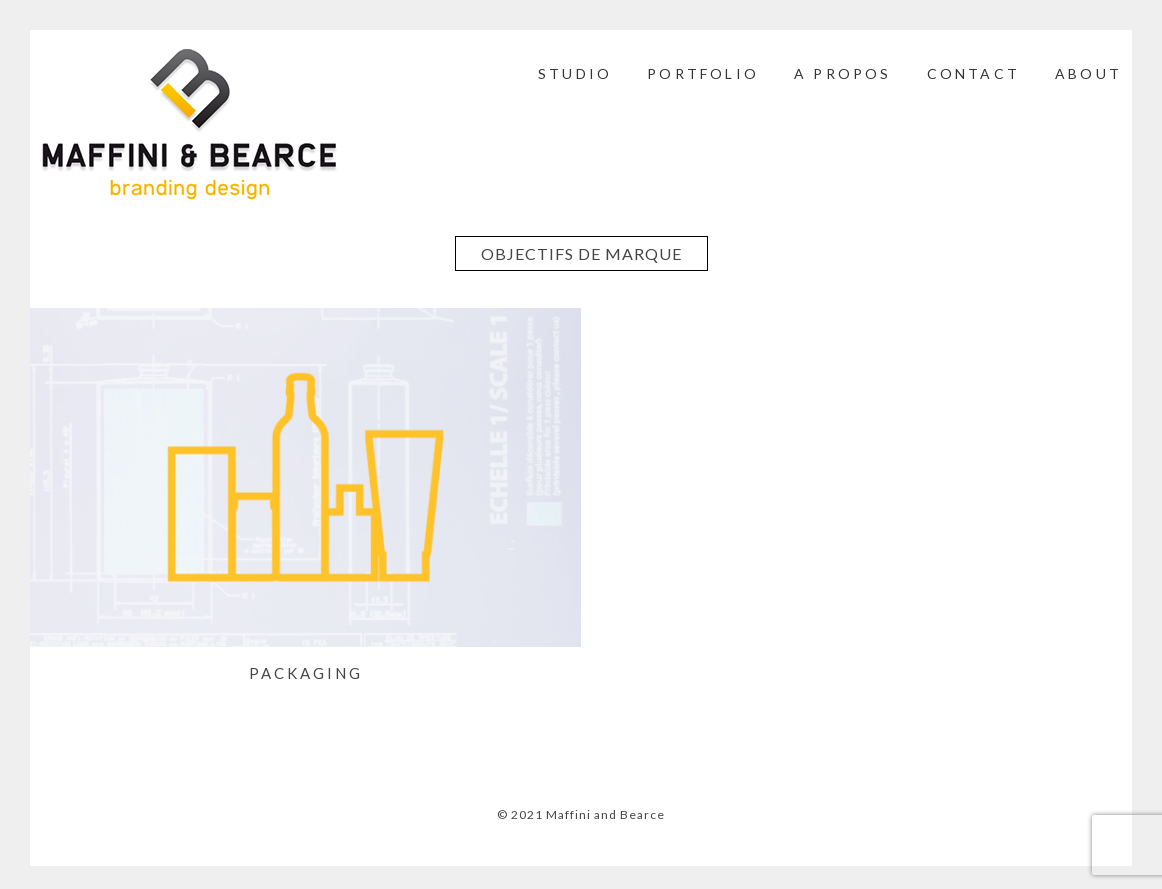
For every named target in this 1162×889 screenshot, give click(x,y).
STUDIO (575, 73)
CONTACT (973, 73)
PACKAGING (306, 673)
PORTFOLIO (703, 73)
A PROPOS (843, 73)
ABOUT (1088, 73)
